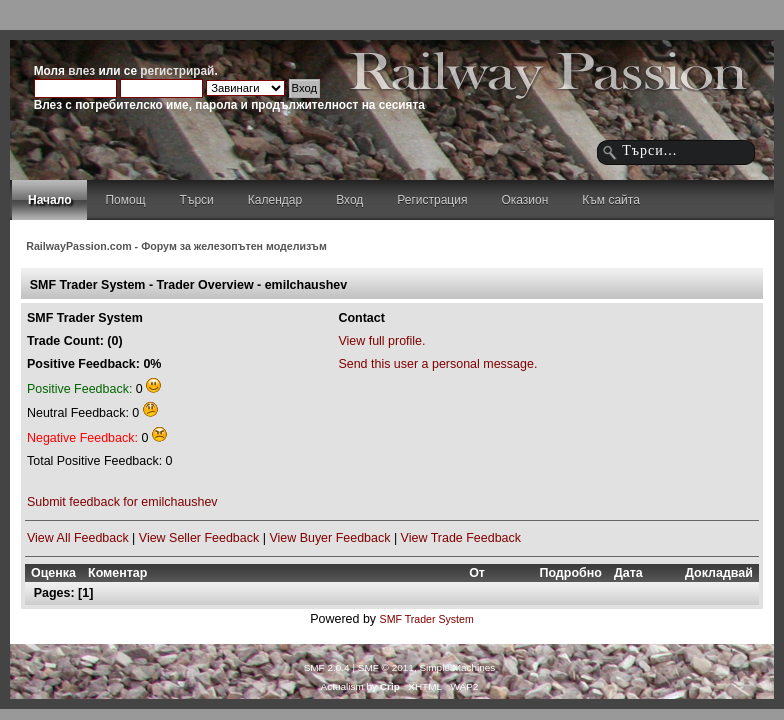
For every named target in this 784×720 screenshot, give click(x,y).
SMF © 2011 (386, 667)
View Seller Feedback (199, 538)
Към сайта (611, 200)
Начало (49, 200)
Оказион (524, 200)
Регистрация (432, 200)
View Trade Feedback (461, 538)
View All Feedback (78, 538)
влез (81, 71)
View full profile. (381, 341)
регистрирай (177, 71)
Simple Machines (457, 667)
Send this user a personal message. (437, 364)
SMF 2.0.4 (327, 667)
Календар (275, 200)
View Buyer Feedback (329, 538)
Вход (349, 200)
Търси (197, 200)
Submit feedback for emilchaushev (122, 502)
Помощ (125, 200)
